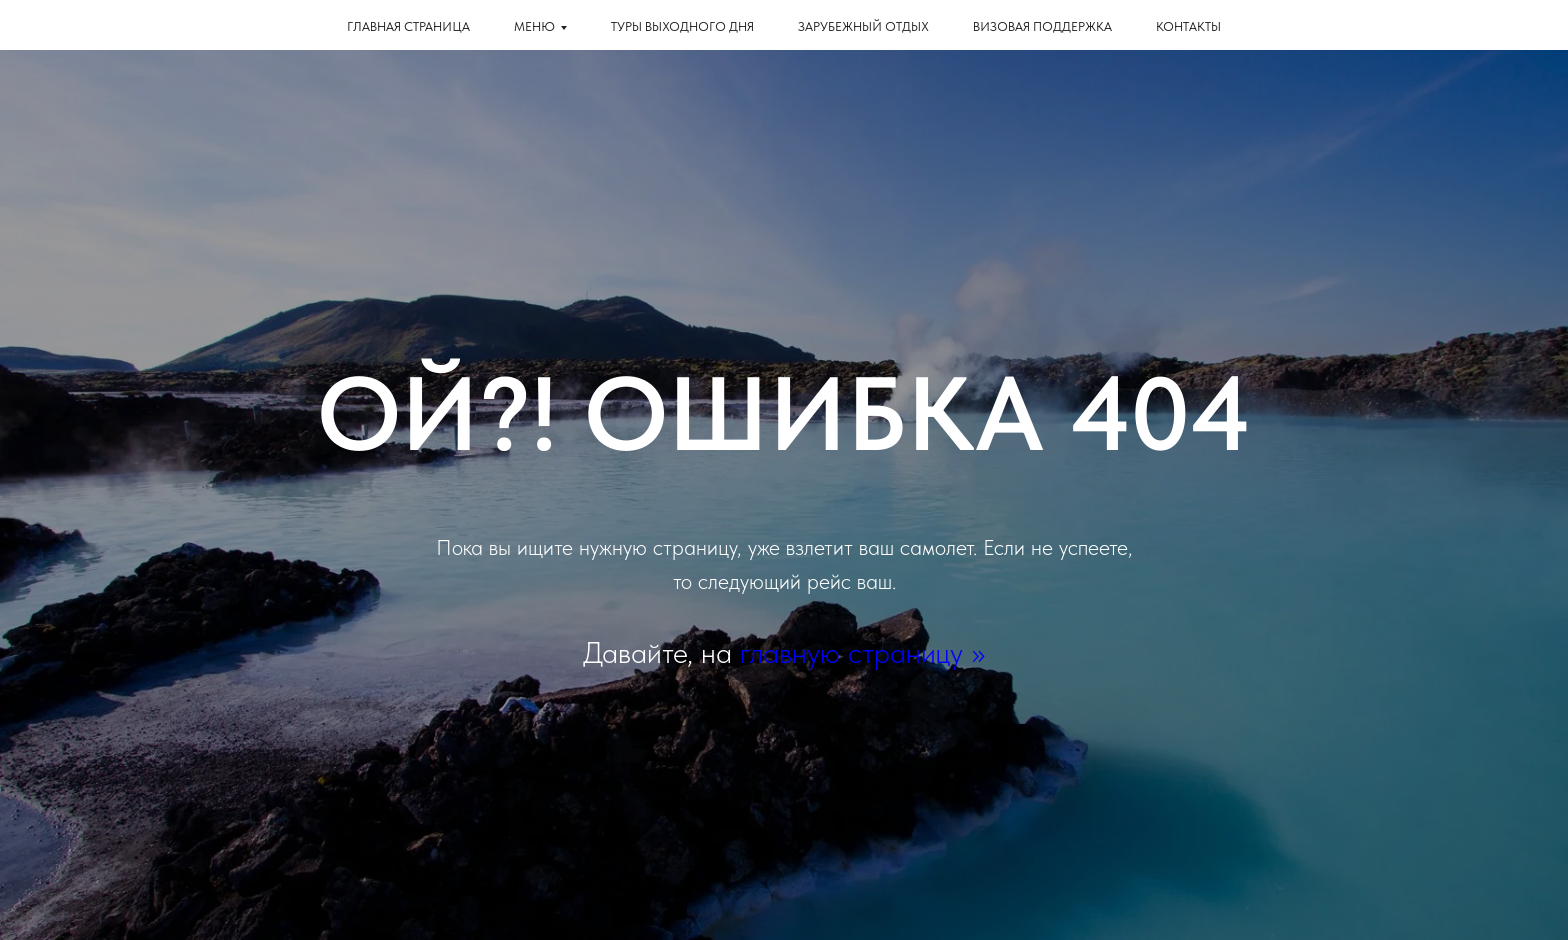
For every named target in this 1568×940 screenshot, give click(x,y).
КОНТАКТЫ (1188, 26)
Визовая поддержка (1042, 26)
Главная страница (408, 26)
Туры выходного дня (682, 26)
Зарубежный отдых (863, 26)
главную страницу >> (862, 652)
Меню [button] (534, 26)
